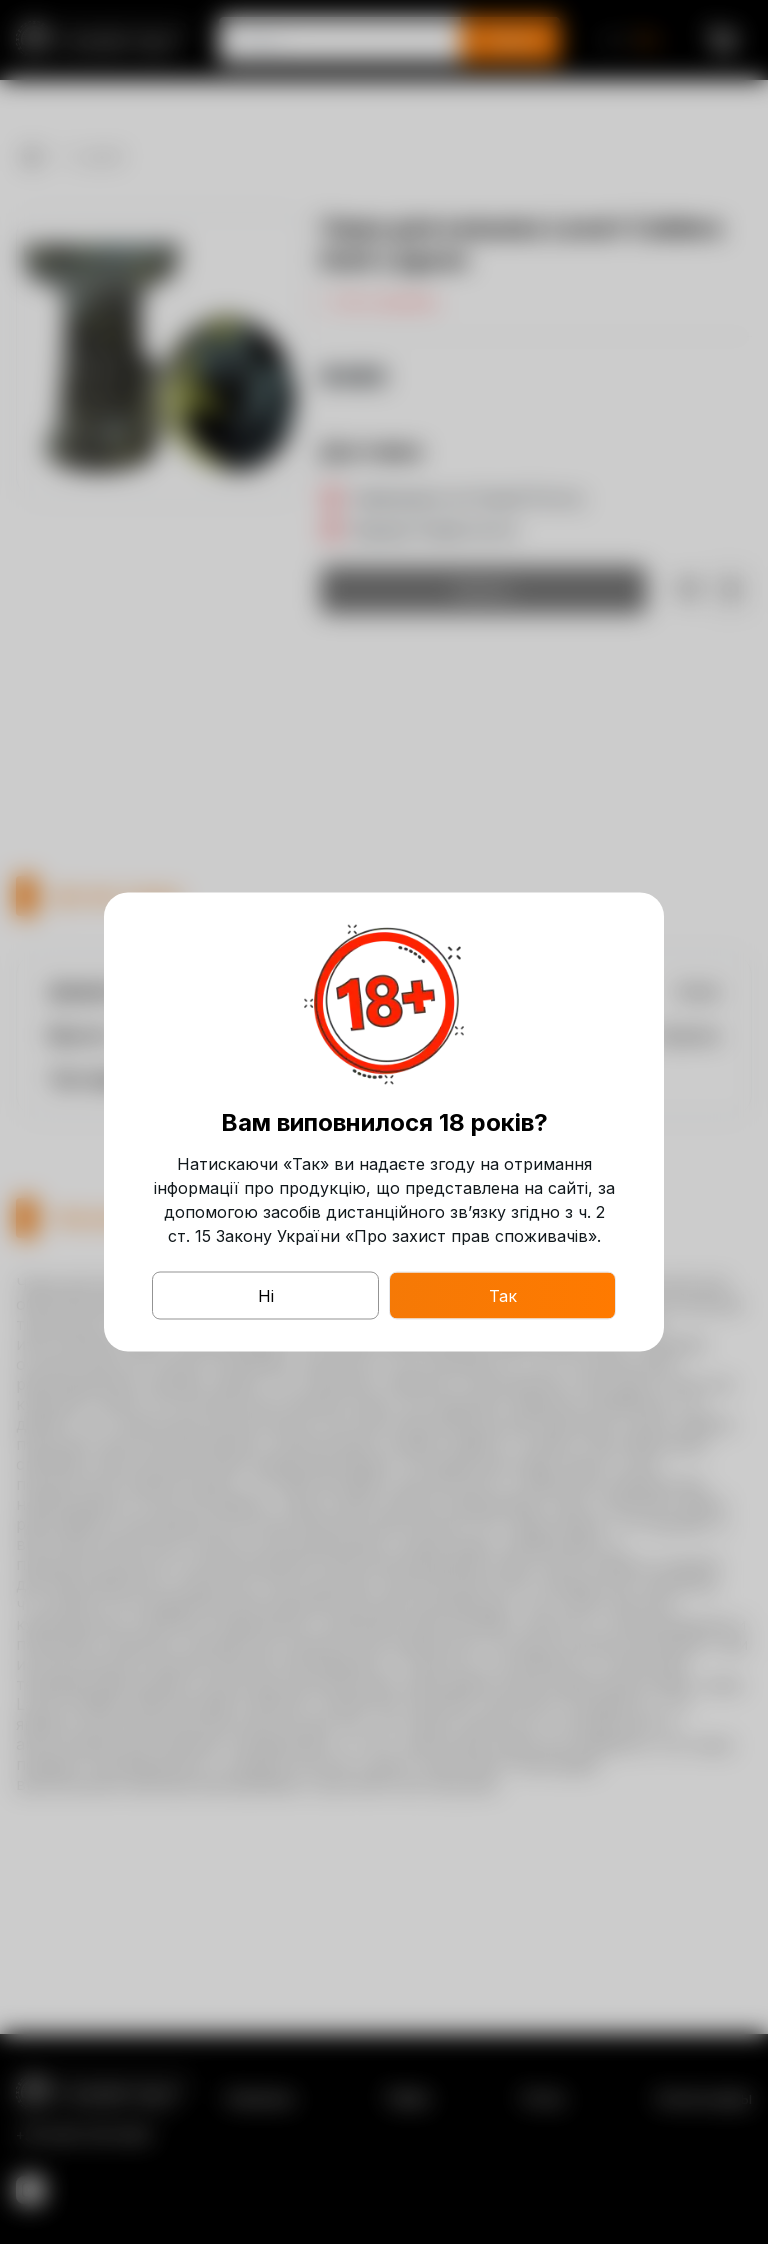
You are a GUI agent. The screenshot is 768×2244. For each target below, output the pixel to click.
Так (503, 1296)
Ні (266, 1296)
